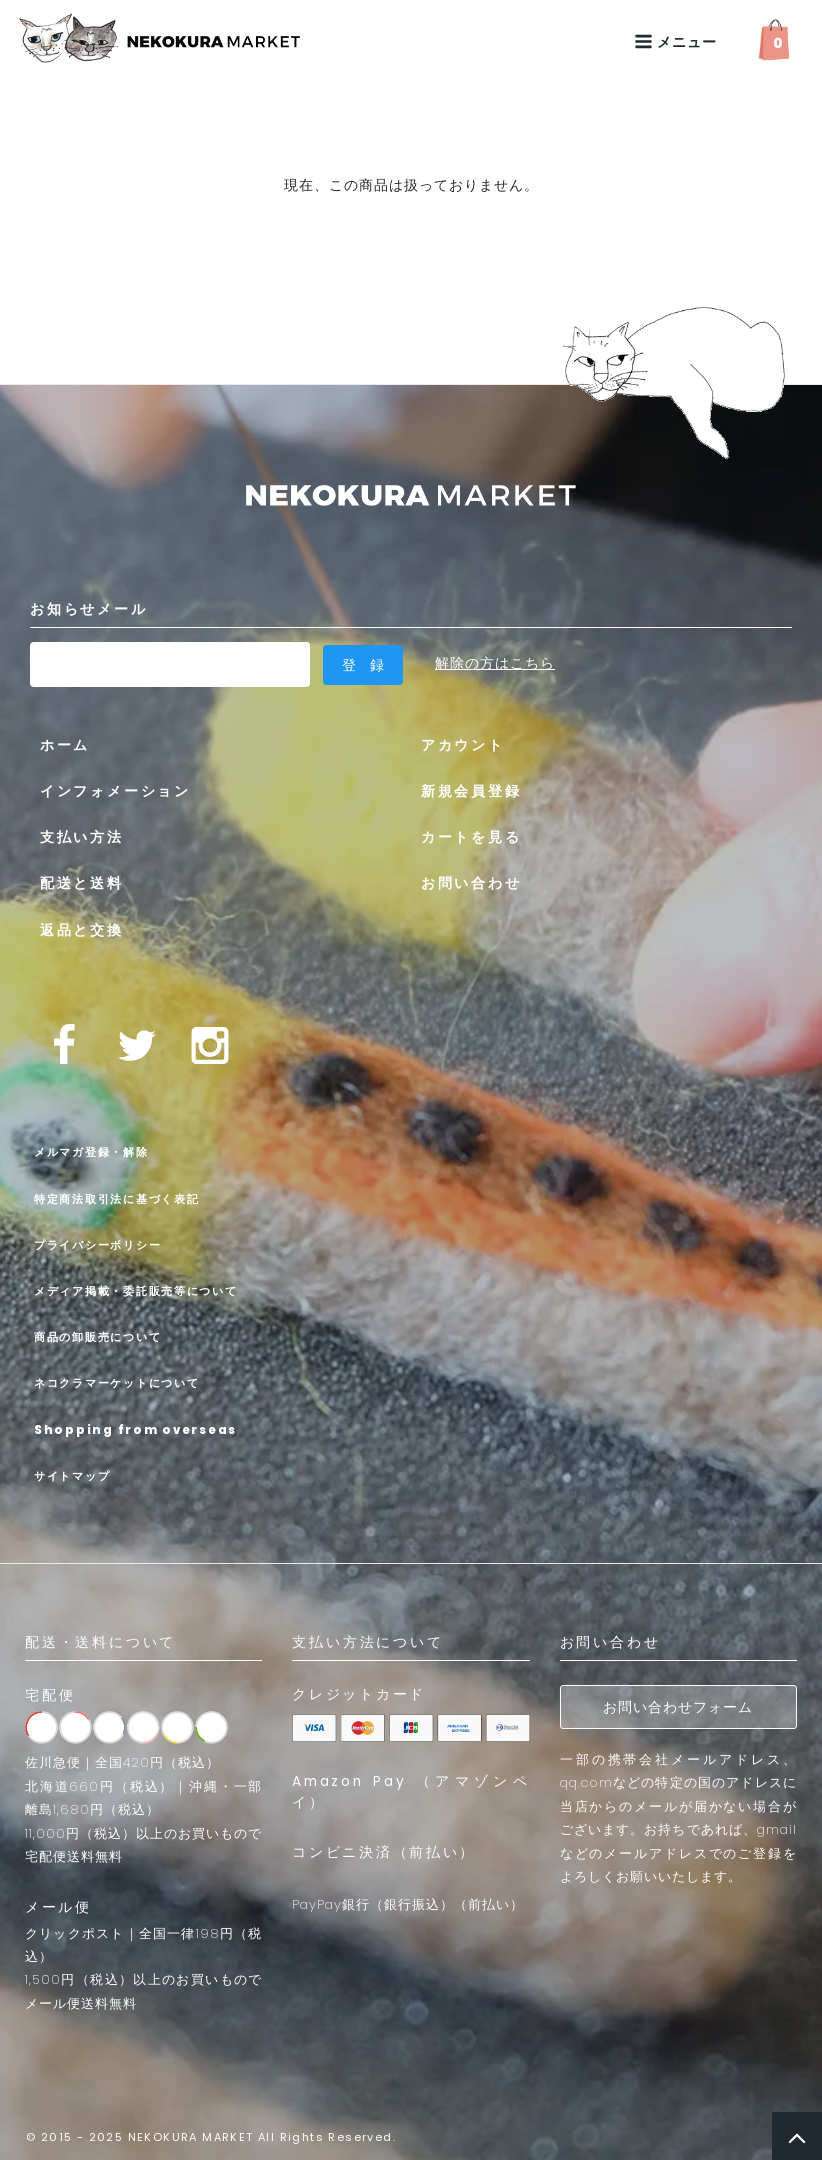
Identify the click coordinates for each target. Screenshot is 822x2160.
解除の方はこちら (495, 663)
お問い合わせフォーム (678, 1705)
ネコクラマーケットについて (139, 1380)
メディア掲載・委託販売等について (164, 1287)
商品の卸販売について (114, 1333)
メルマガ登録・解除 (105, 1149)
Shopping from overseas (157, 1426)
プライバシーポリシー (114, 1241)
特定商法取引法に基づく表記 (139, 1195)
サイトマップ (80, 1472)
